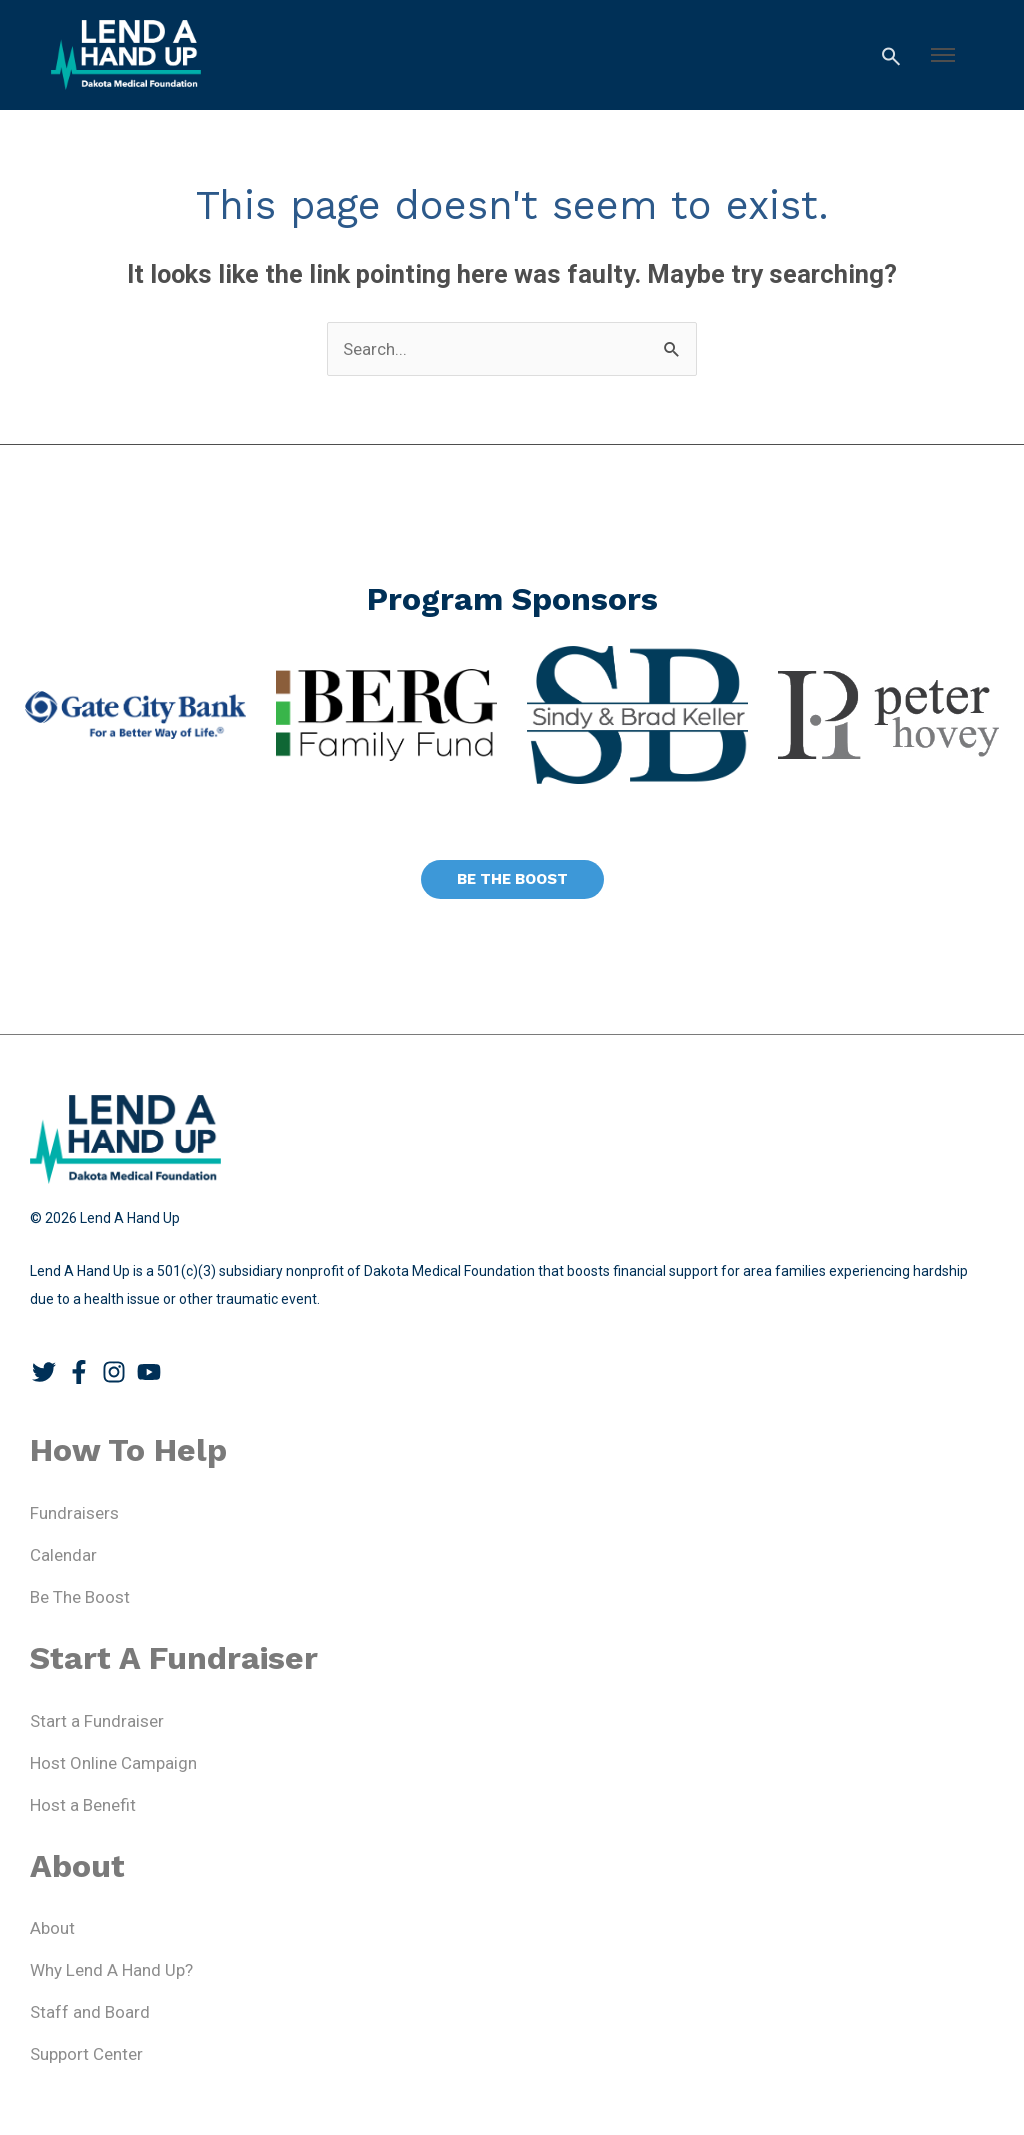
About (52, 1928)
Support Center (86, 2054)
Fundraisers (74, 1513)
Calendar (63, 1555)
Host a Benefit (83, 1805)
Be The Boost (80, 1597)
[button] (943, 55)
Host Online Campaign (113, 1763)
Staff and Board (90, 2012)
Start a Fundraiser (97, 1721)
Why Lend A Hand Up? (111, 1970)
